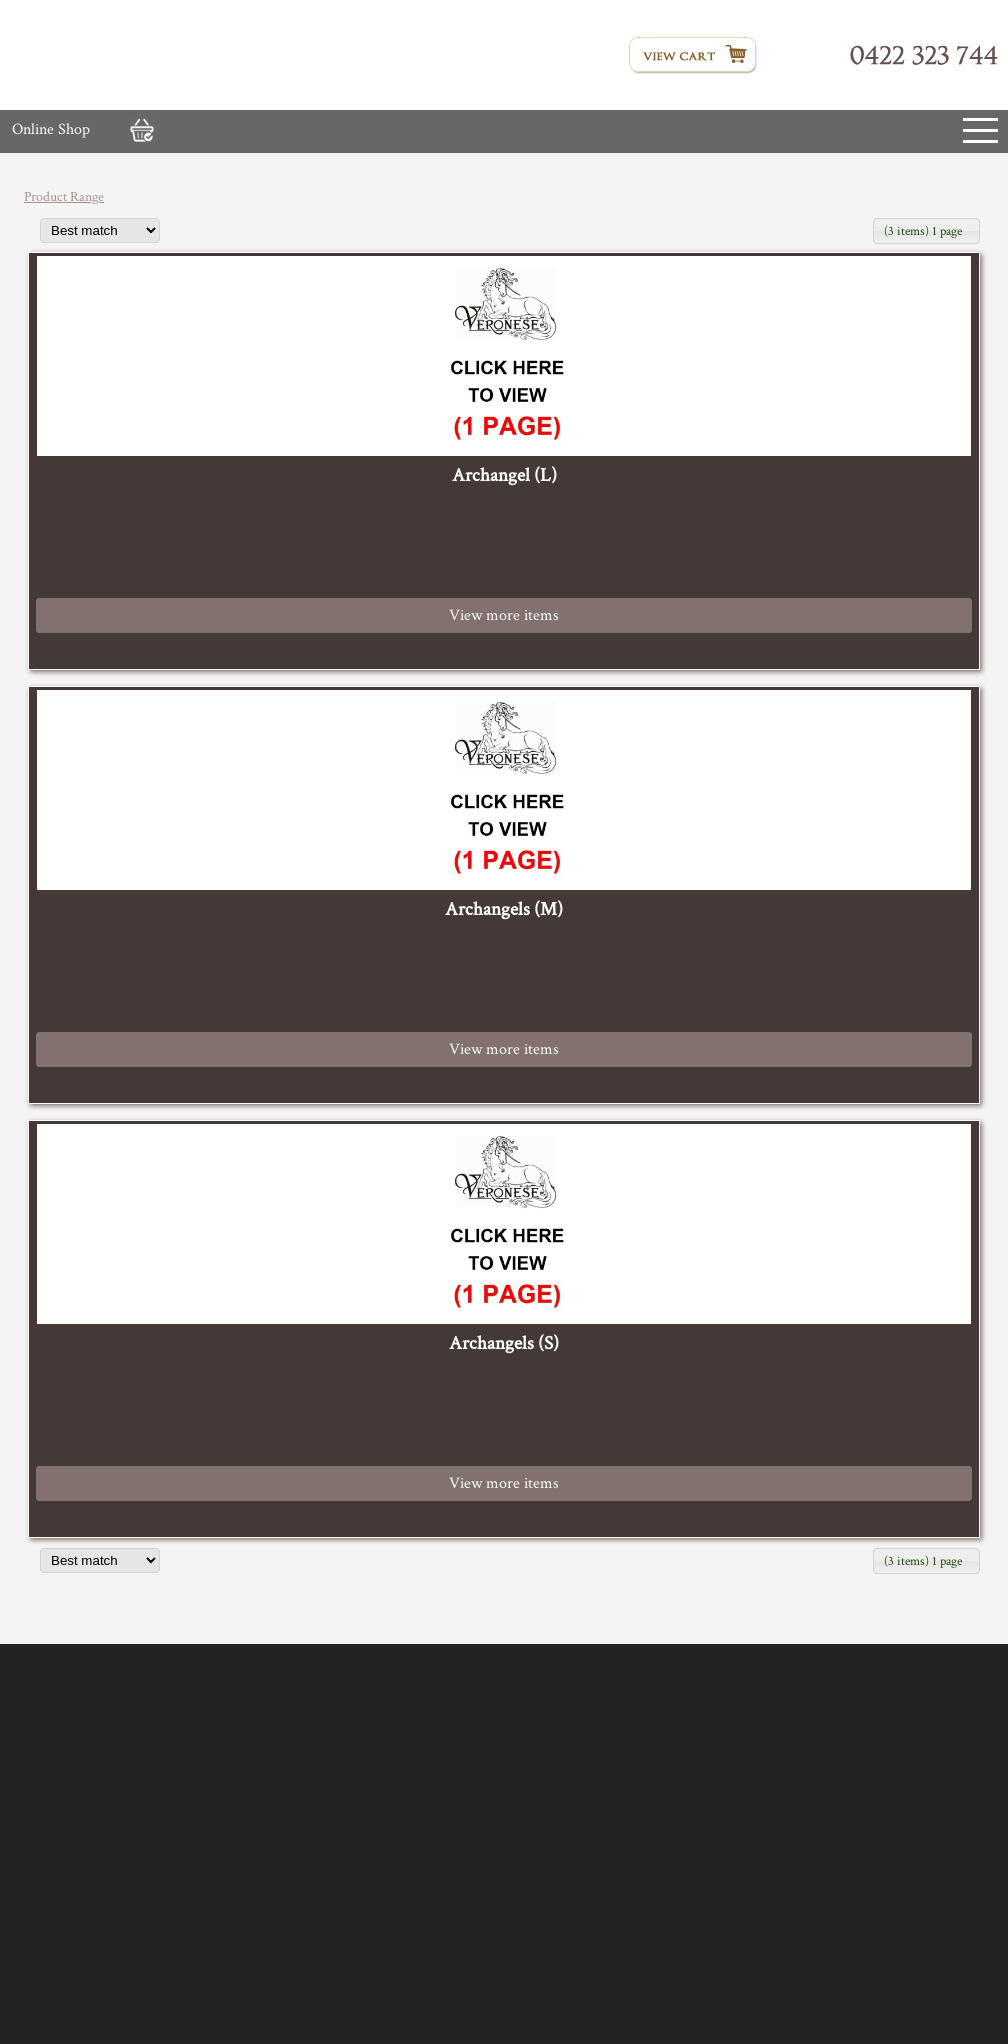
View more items (504, 615)
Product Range (64, 196)
